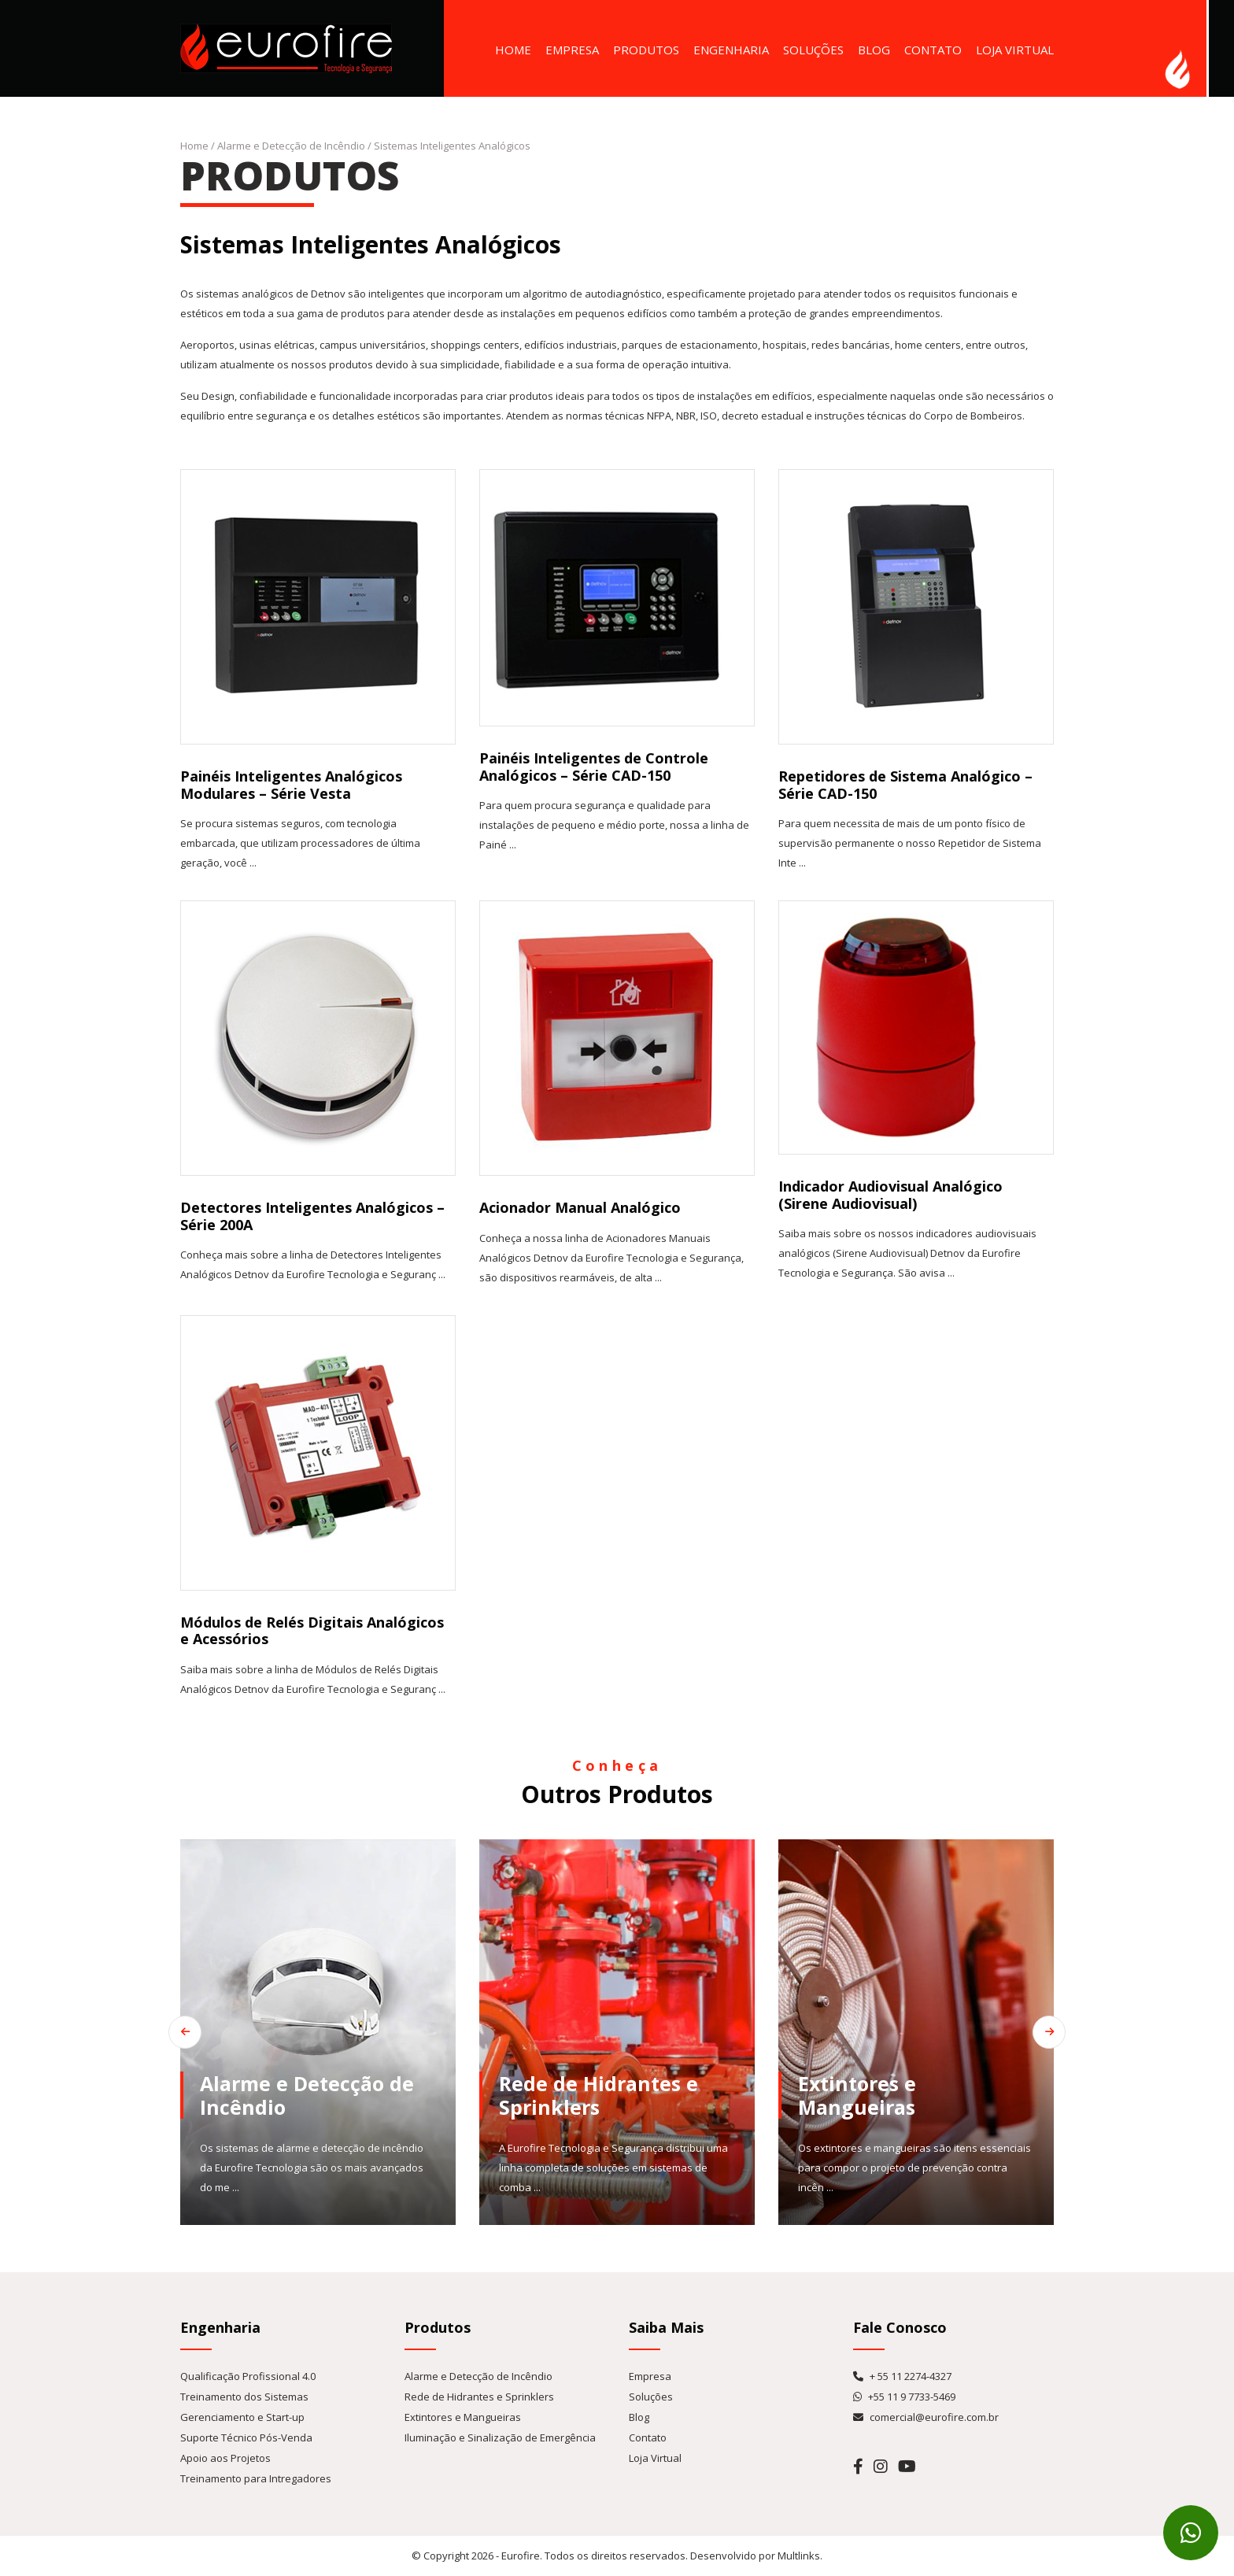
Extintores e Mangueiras (463, 2417)
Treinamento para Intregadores (255, 2478)
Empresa (572, 49)
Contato (933, 49)
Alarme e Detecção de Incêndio (291, 146)
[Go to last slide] (151, 2032)
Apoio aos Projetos (225, 2458)
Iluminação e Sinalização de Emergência (500, 2437)
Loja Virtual (1015, 49)
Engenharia (731, 49)
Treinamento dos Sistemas (244, 2396)
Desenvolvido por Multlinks (755, 2555)
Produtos (646, 49)
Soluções (813, 49)
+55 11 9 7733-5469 (904, 2396)
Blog (874, 49)
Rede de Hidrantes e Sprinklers (479, 2396)
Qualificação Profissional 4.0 (248, 2376)
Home (513, 49)
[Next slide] (1082, 2032)
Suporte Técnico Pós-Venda (246, 2437)
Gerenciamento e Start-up (242, 2417)
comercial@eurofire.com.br (926, 2417)
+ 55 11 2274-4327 (902, 2376)
